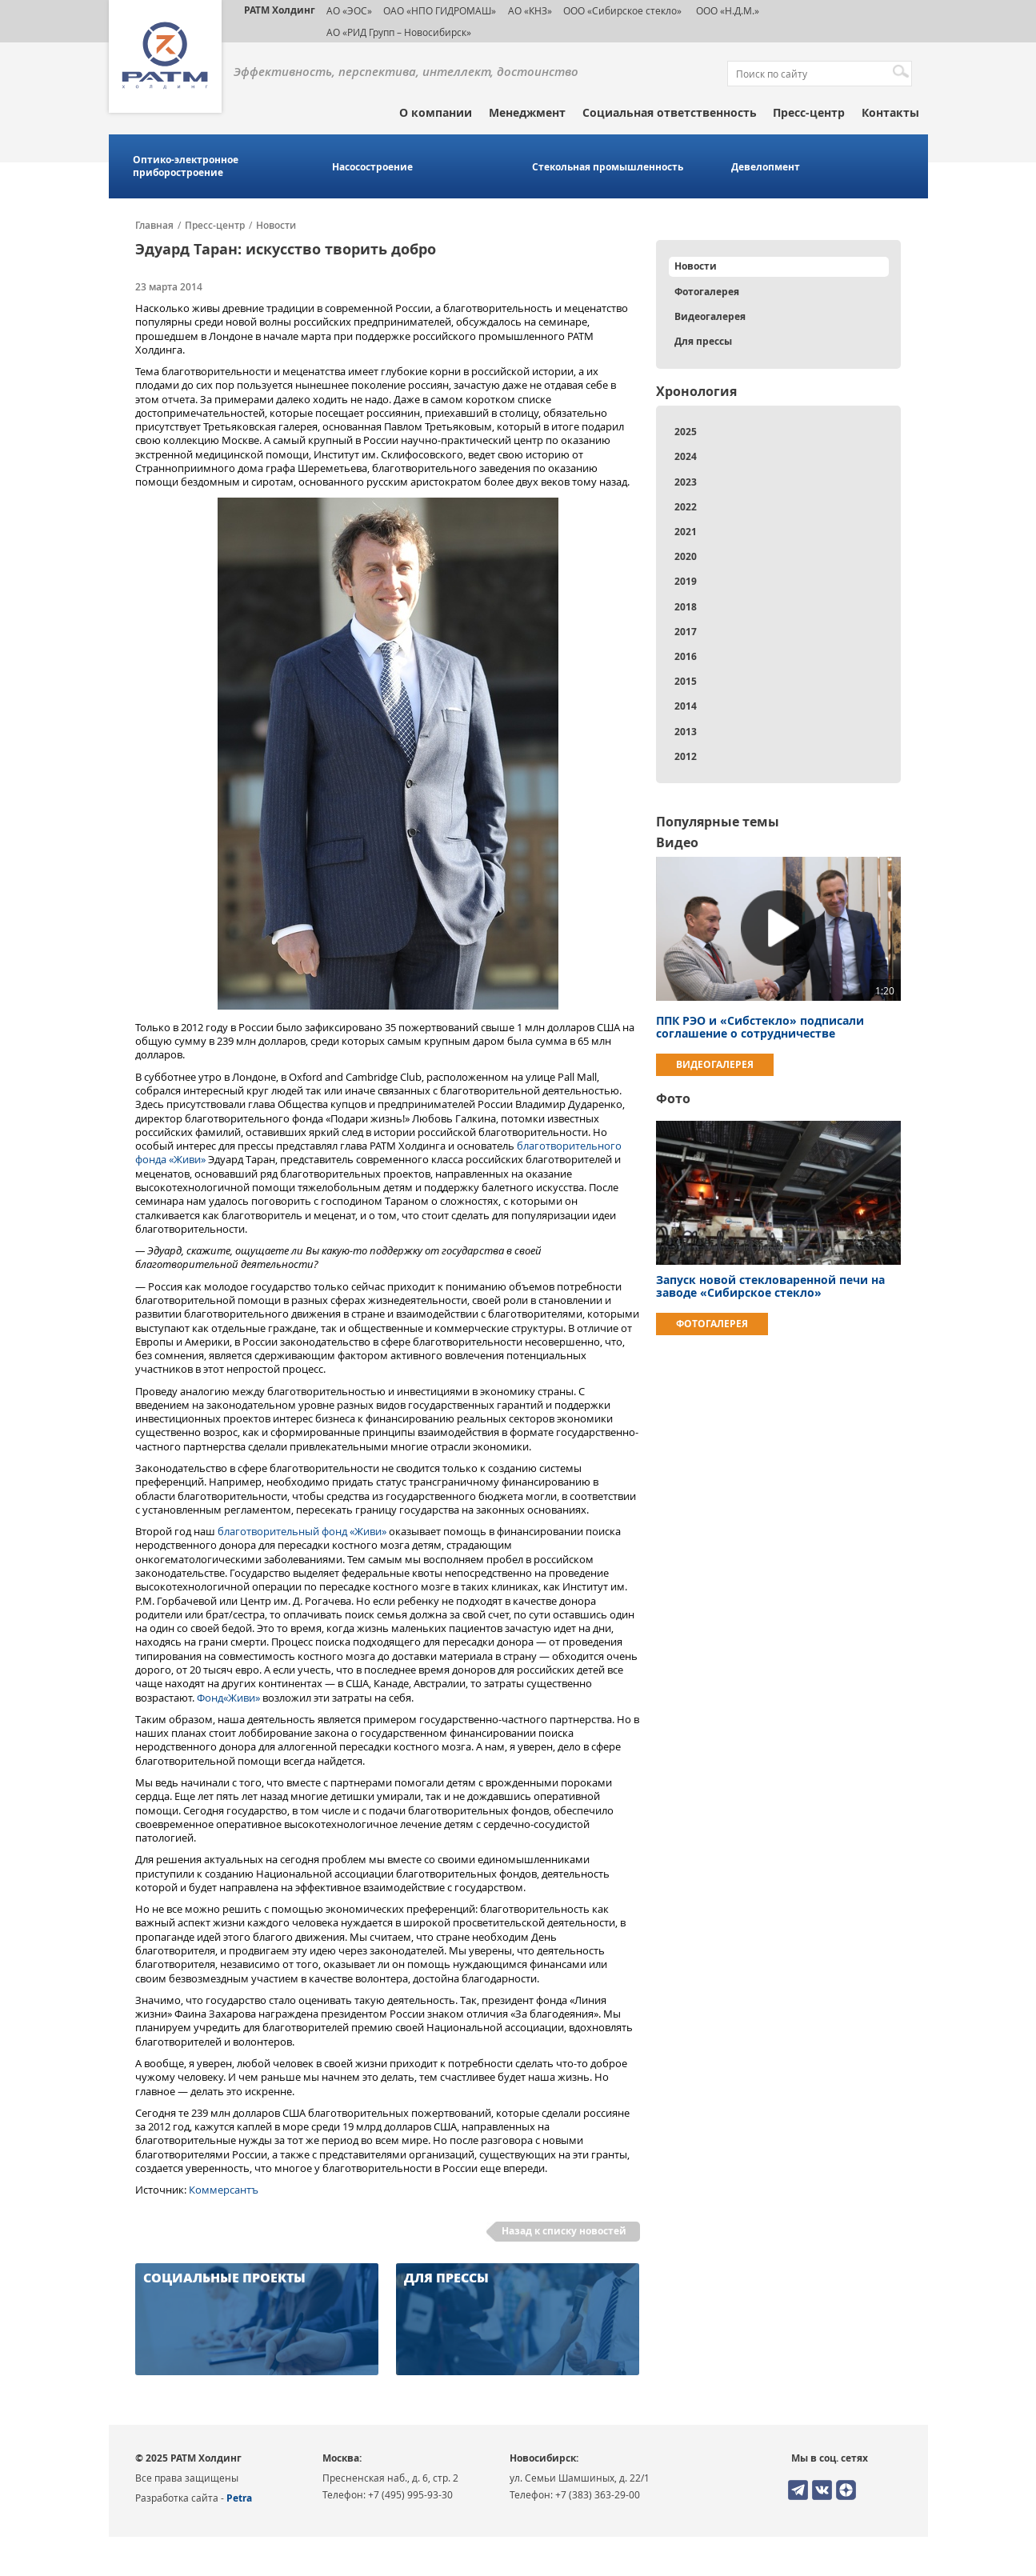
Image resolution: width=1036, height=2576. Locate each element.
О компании (435, 112)
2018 (685, 607)
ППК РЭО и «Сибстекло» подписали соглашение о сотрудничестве (760, 1027)
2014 (685, 706)
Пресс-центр (809, 112)
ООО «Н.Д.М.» (726, 10)
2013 (685, 731)
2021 (685, 531)
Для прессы (703, 341)
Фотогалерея (706, 291)
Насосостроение (372, 167)
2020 (685, 556)
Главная (154, 225)
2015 (685, 681)
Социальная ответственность (669, 112)
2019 (685, 581)
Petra (239, 2498)
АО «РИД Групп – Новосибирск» (398, 32)
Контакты (890, 112)
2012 (685, 756)
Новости (276, 225)
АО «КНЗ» (530, 10)
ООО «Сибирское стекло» (622, 10)
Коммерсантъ (223, 2189)
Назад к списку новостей (564, 2231)
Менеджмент (527, 112)
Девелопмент (765, 167)
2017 (685, 631)
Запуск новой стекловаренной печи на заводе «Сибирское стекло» (770, 1286)
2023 (685, 482)
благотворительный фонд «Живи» (302, 1531)
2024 (685, 456)
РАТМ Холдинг (279, 10)
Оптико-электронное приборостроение (185, 166)
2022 (685, 507)
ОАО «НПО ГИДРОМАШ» (439, 10)
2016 (685, 656)
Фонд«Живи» (228, 1697)
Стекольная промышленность (607, 167)
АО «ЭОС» (349, 10)
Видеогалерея (710, 316)
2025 (685, 431)
